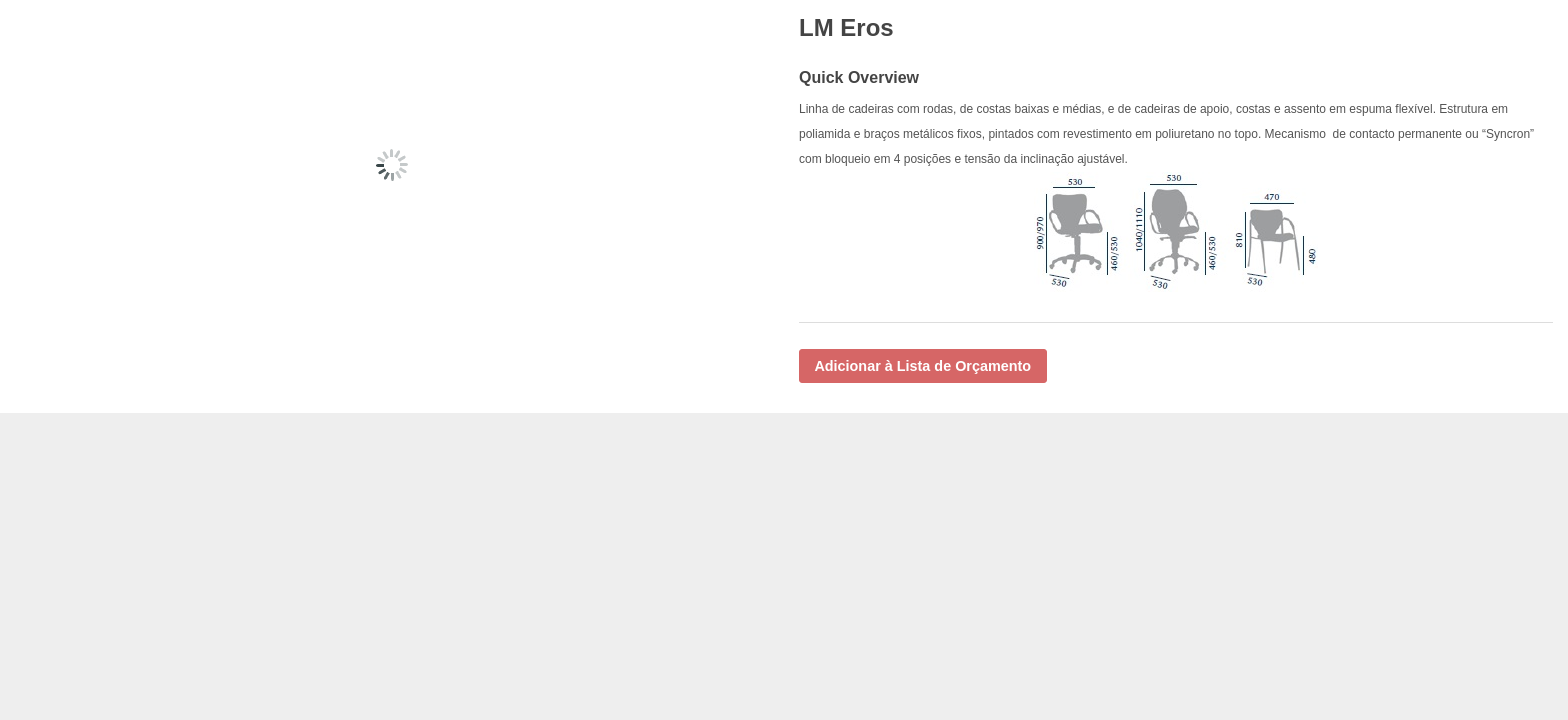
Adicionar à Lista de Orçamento (922, 366)
